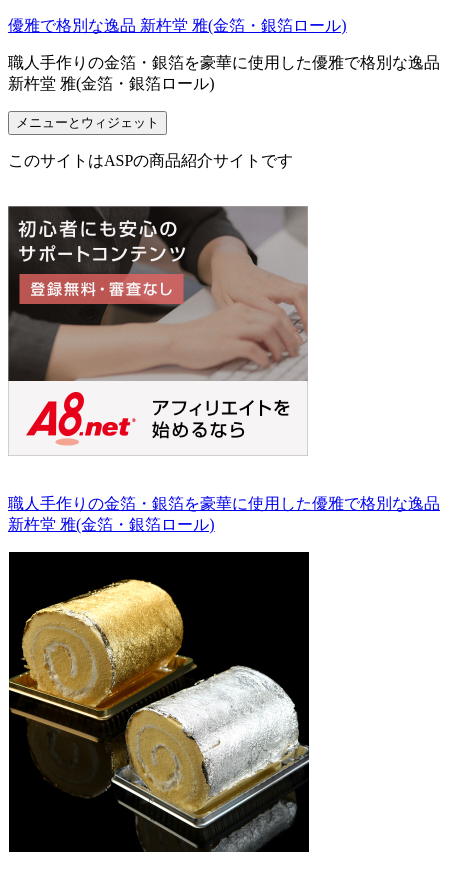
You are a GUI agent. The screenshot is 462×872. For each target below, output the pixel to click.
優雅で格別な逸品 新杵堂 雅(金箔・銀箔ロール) (177, 25)
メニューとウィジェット (87, 122)
